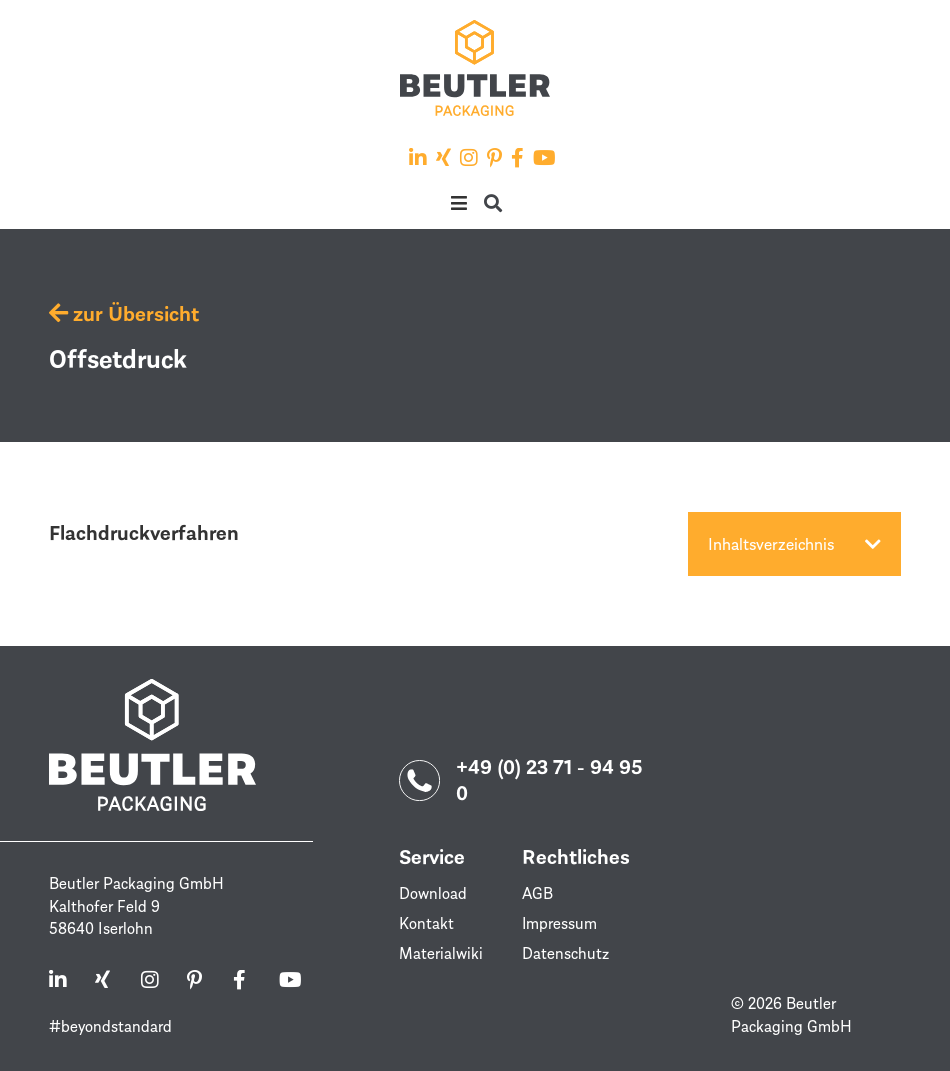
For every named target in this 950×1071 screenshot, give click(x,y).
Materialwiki (441, 953)
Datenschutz (565, 953)
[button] (458, 203)
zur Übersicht (124, 313)
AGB (537, 893)
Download (433, 893)
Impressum (560, 923)
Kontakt (426, 923)
